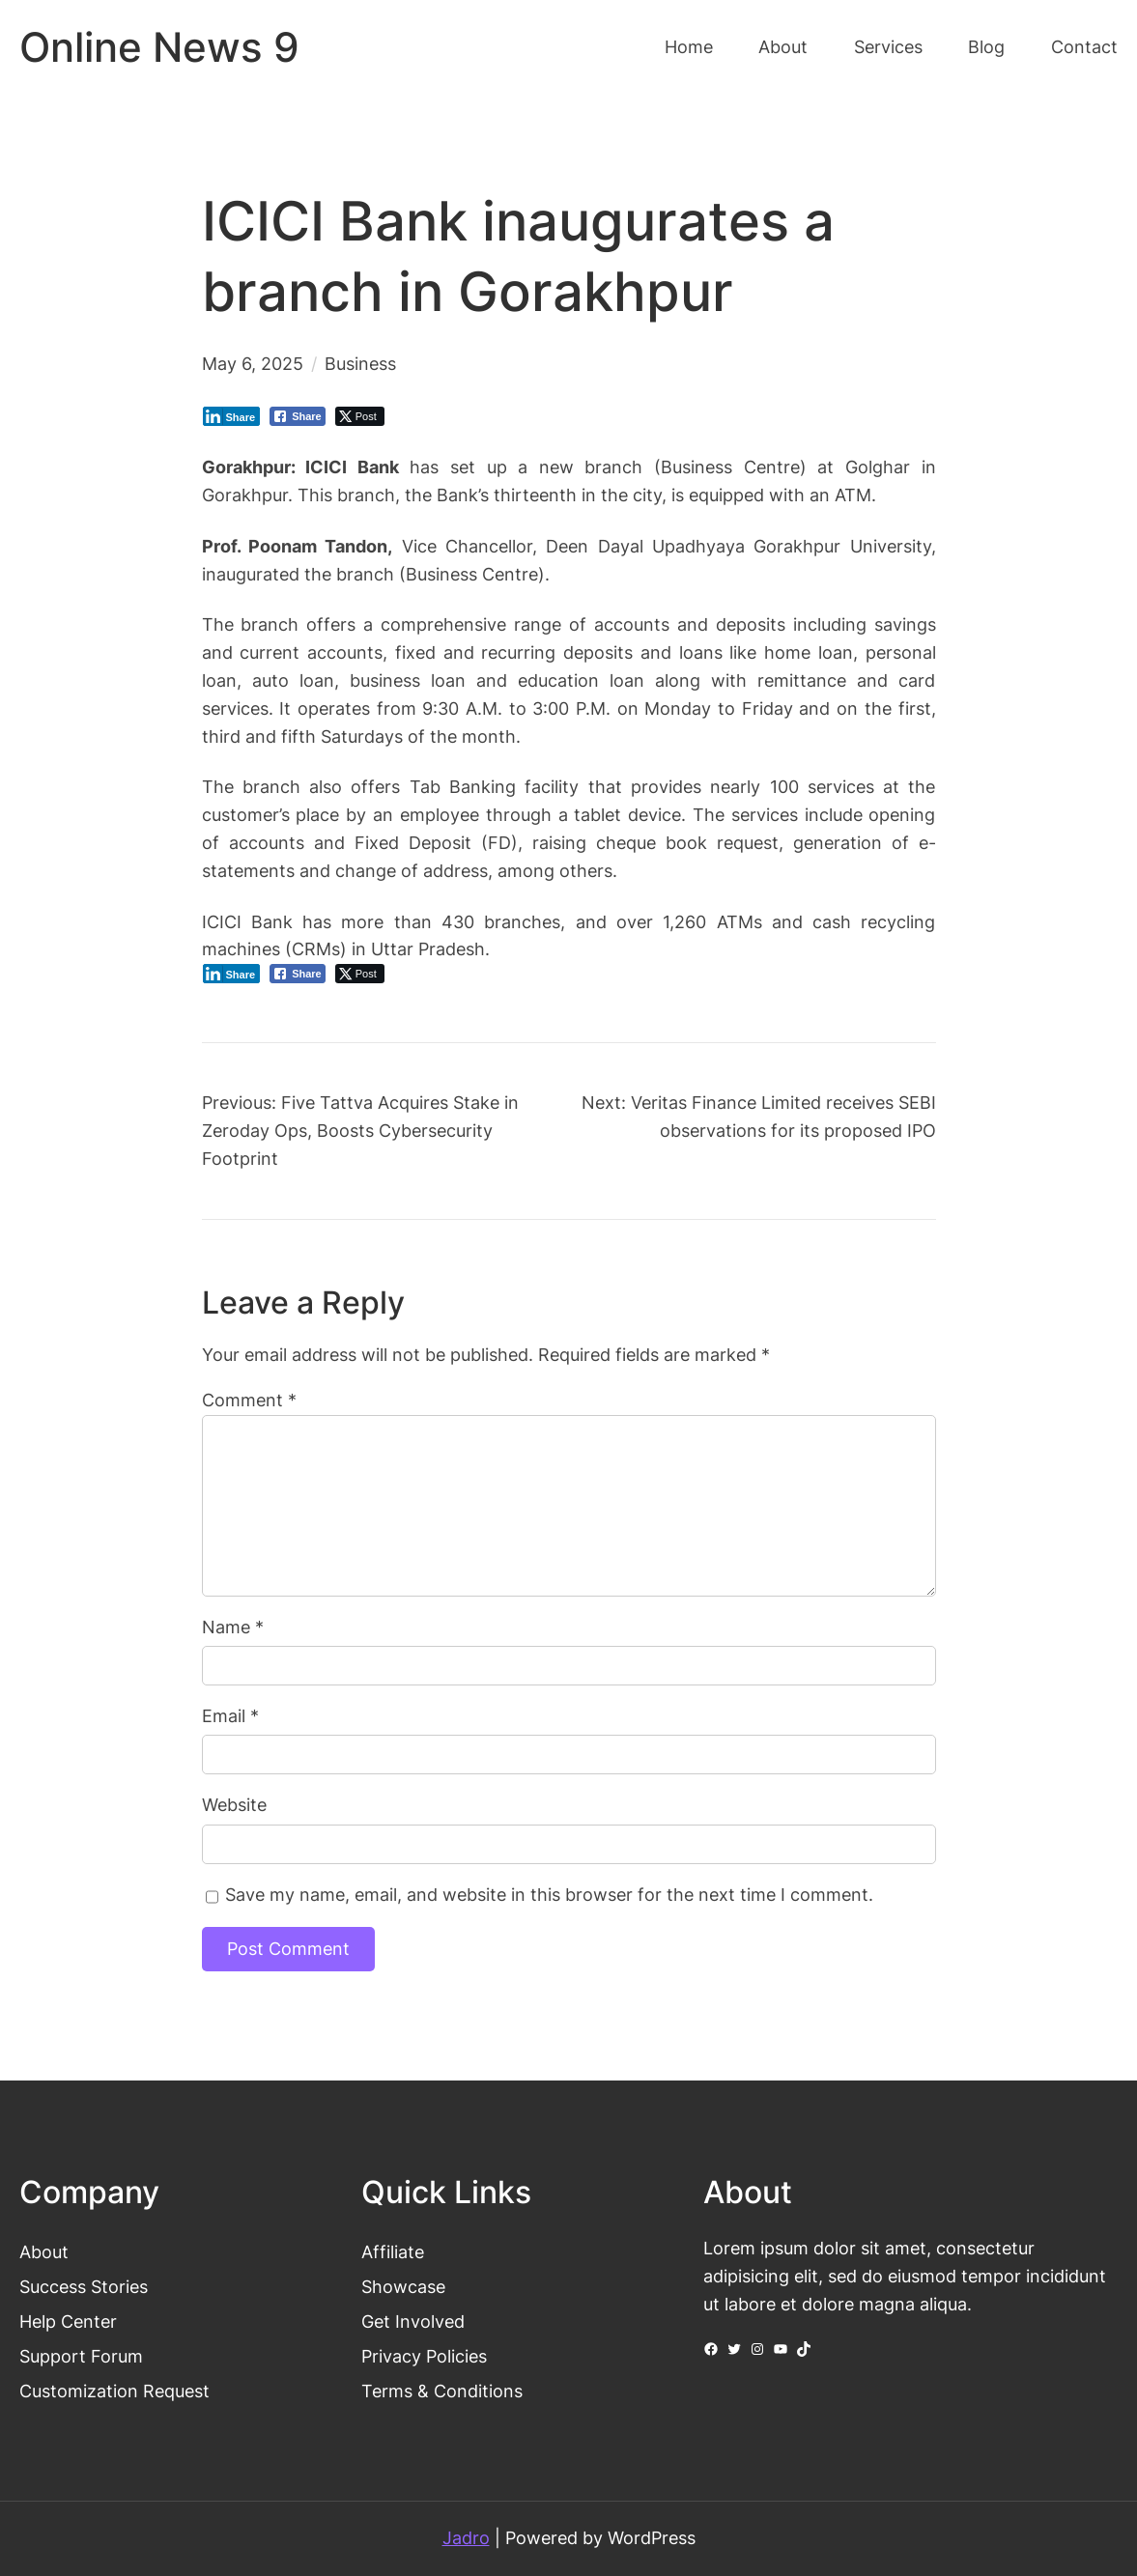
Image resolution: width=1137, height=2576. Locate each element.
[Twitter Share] (359, 416)
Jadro (466, 2538)
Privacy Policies (424, 2356)
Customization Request (114, 2391)
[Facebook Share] (298, 416)
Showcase (403, 2287)
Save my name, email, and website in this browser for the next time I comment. (549, 1894)
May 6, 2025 (252, 364)
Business (360, 364)
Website (234, 1805)
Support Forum (81, 2356)
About (44, 2252)
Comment (249, 1400)
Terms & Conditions (442, 2391)
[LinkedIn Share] (232, 416)
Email (230, 1716)
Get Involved (413, 2321)
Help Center (68, 2321)
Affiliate (392, 2252)
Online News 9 (159, 46)
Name (233, 1627)
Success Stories (83, 2287)
